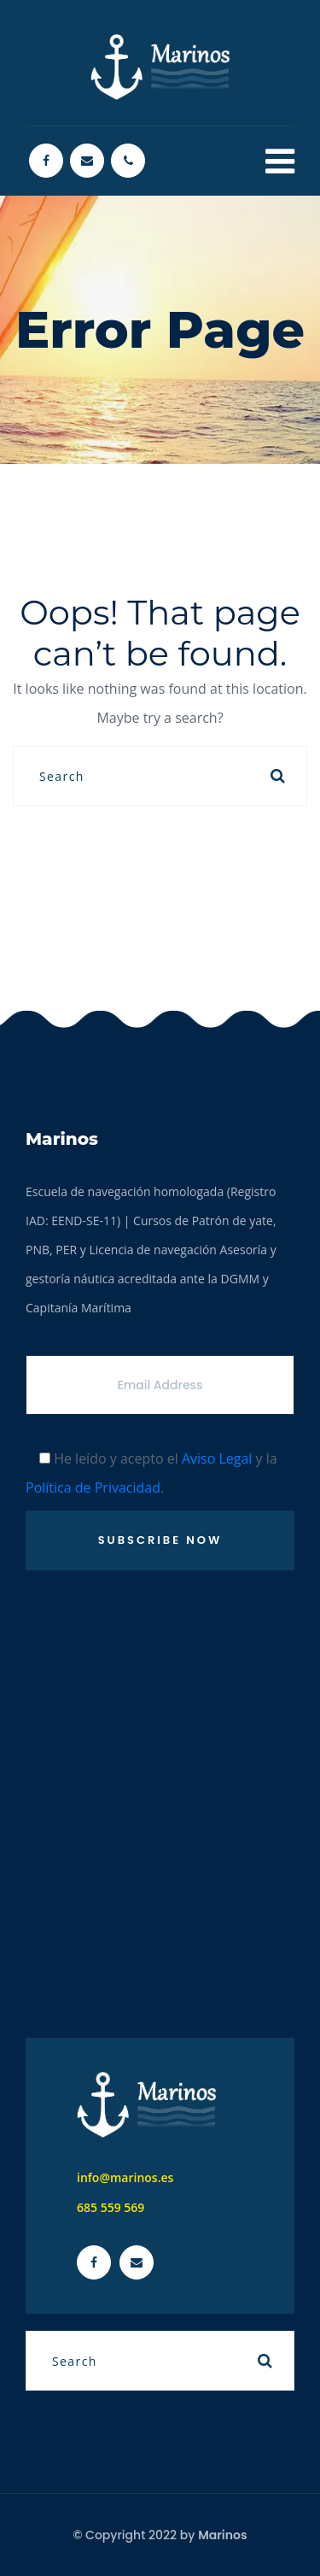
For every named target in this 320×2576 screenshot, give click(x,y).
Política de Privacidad (93, 1487)
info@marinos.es (125, 2177)
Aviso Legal (217, 1458)
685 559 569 (110, 2207)
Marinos (222, 2535)
